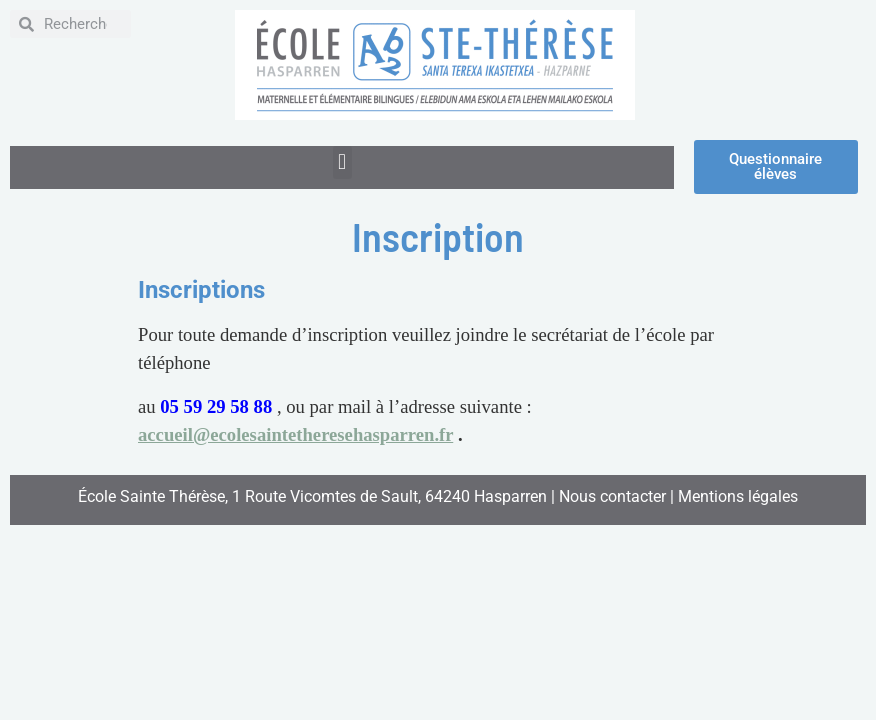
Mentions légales (738, 496)
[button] (342, 162)
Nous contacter (612, 496)
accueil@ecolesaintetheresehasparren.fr (295, 434)
